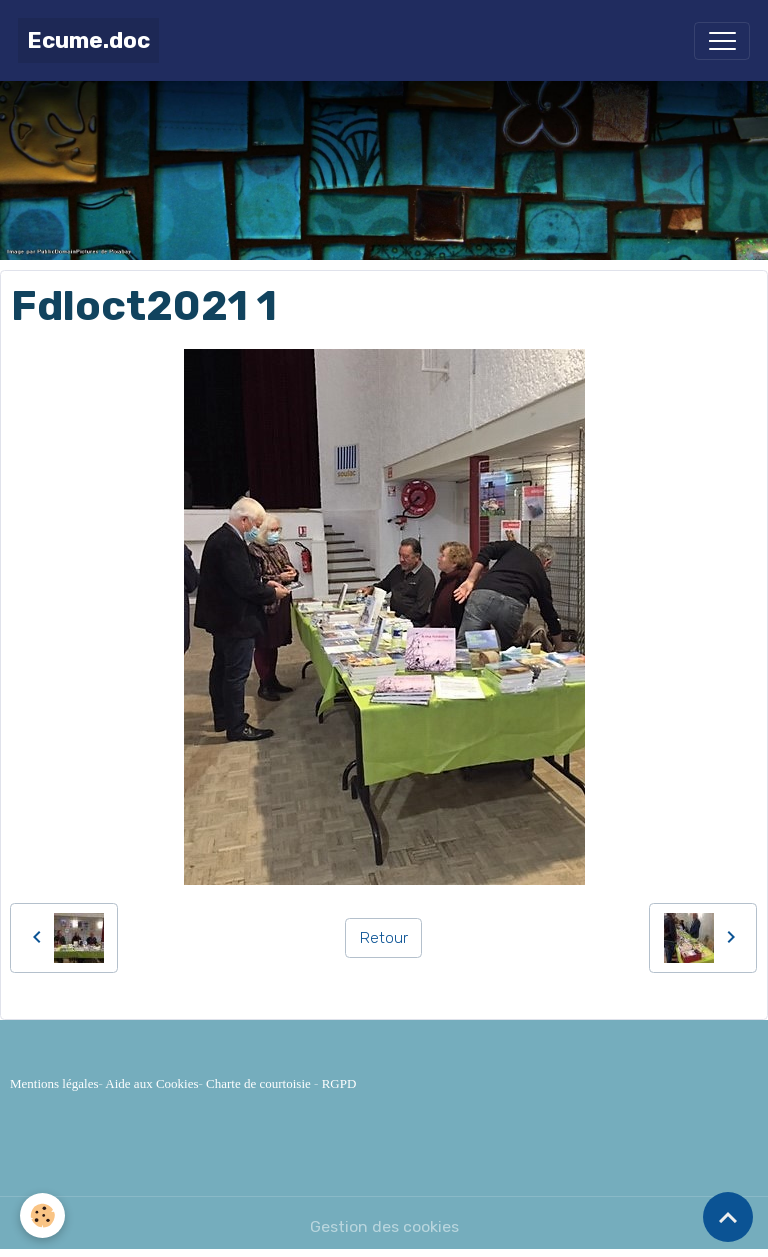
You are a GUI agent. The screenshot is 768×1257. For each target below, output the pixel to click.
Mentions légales (54, 1083)
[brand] (88, 40)
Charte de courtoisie (258, 1083)
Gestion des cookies (384, 1226)
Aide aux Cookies (151, 1083)
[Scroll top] (728, 1217)
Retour (384, 937)
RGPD (339, 1083)
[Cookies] (42, 1215)
